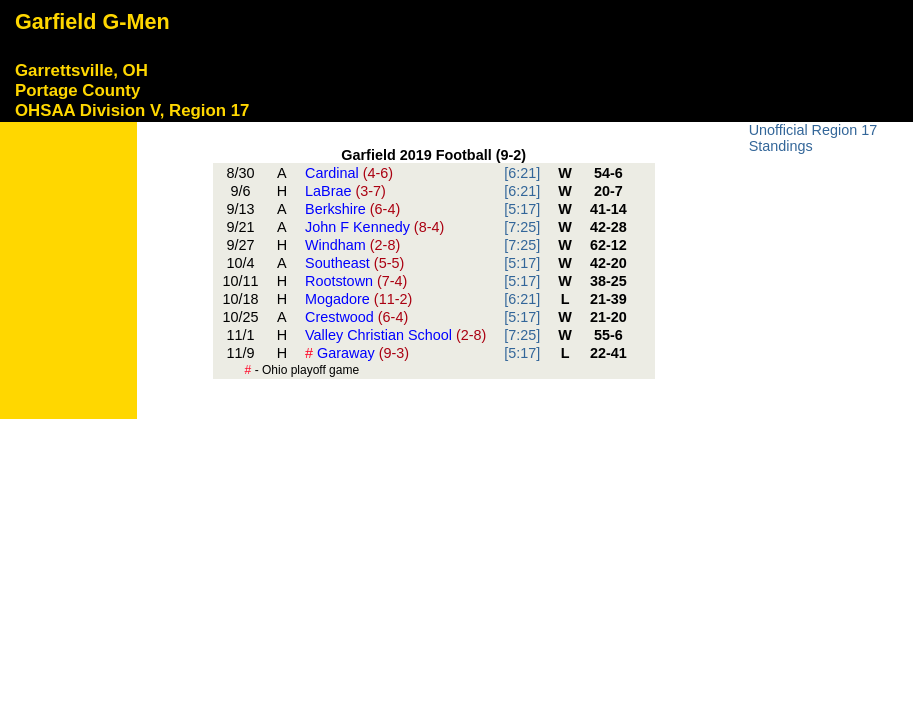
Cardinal (349, 173)
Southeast (354, 263)
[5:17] (522, 209)
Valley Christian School (395, 335)
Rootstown (356, 281)
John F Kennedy (374, 227)
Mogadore (358, 299)
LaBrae (345, 191)
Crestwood (356, 317)
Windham (352, 245)
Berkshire (352, 209)
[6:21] (522, 173)
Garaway (357, 353)
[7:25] (522, 227)
